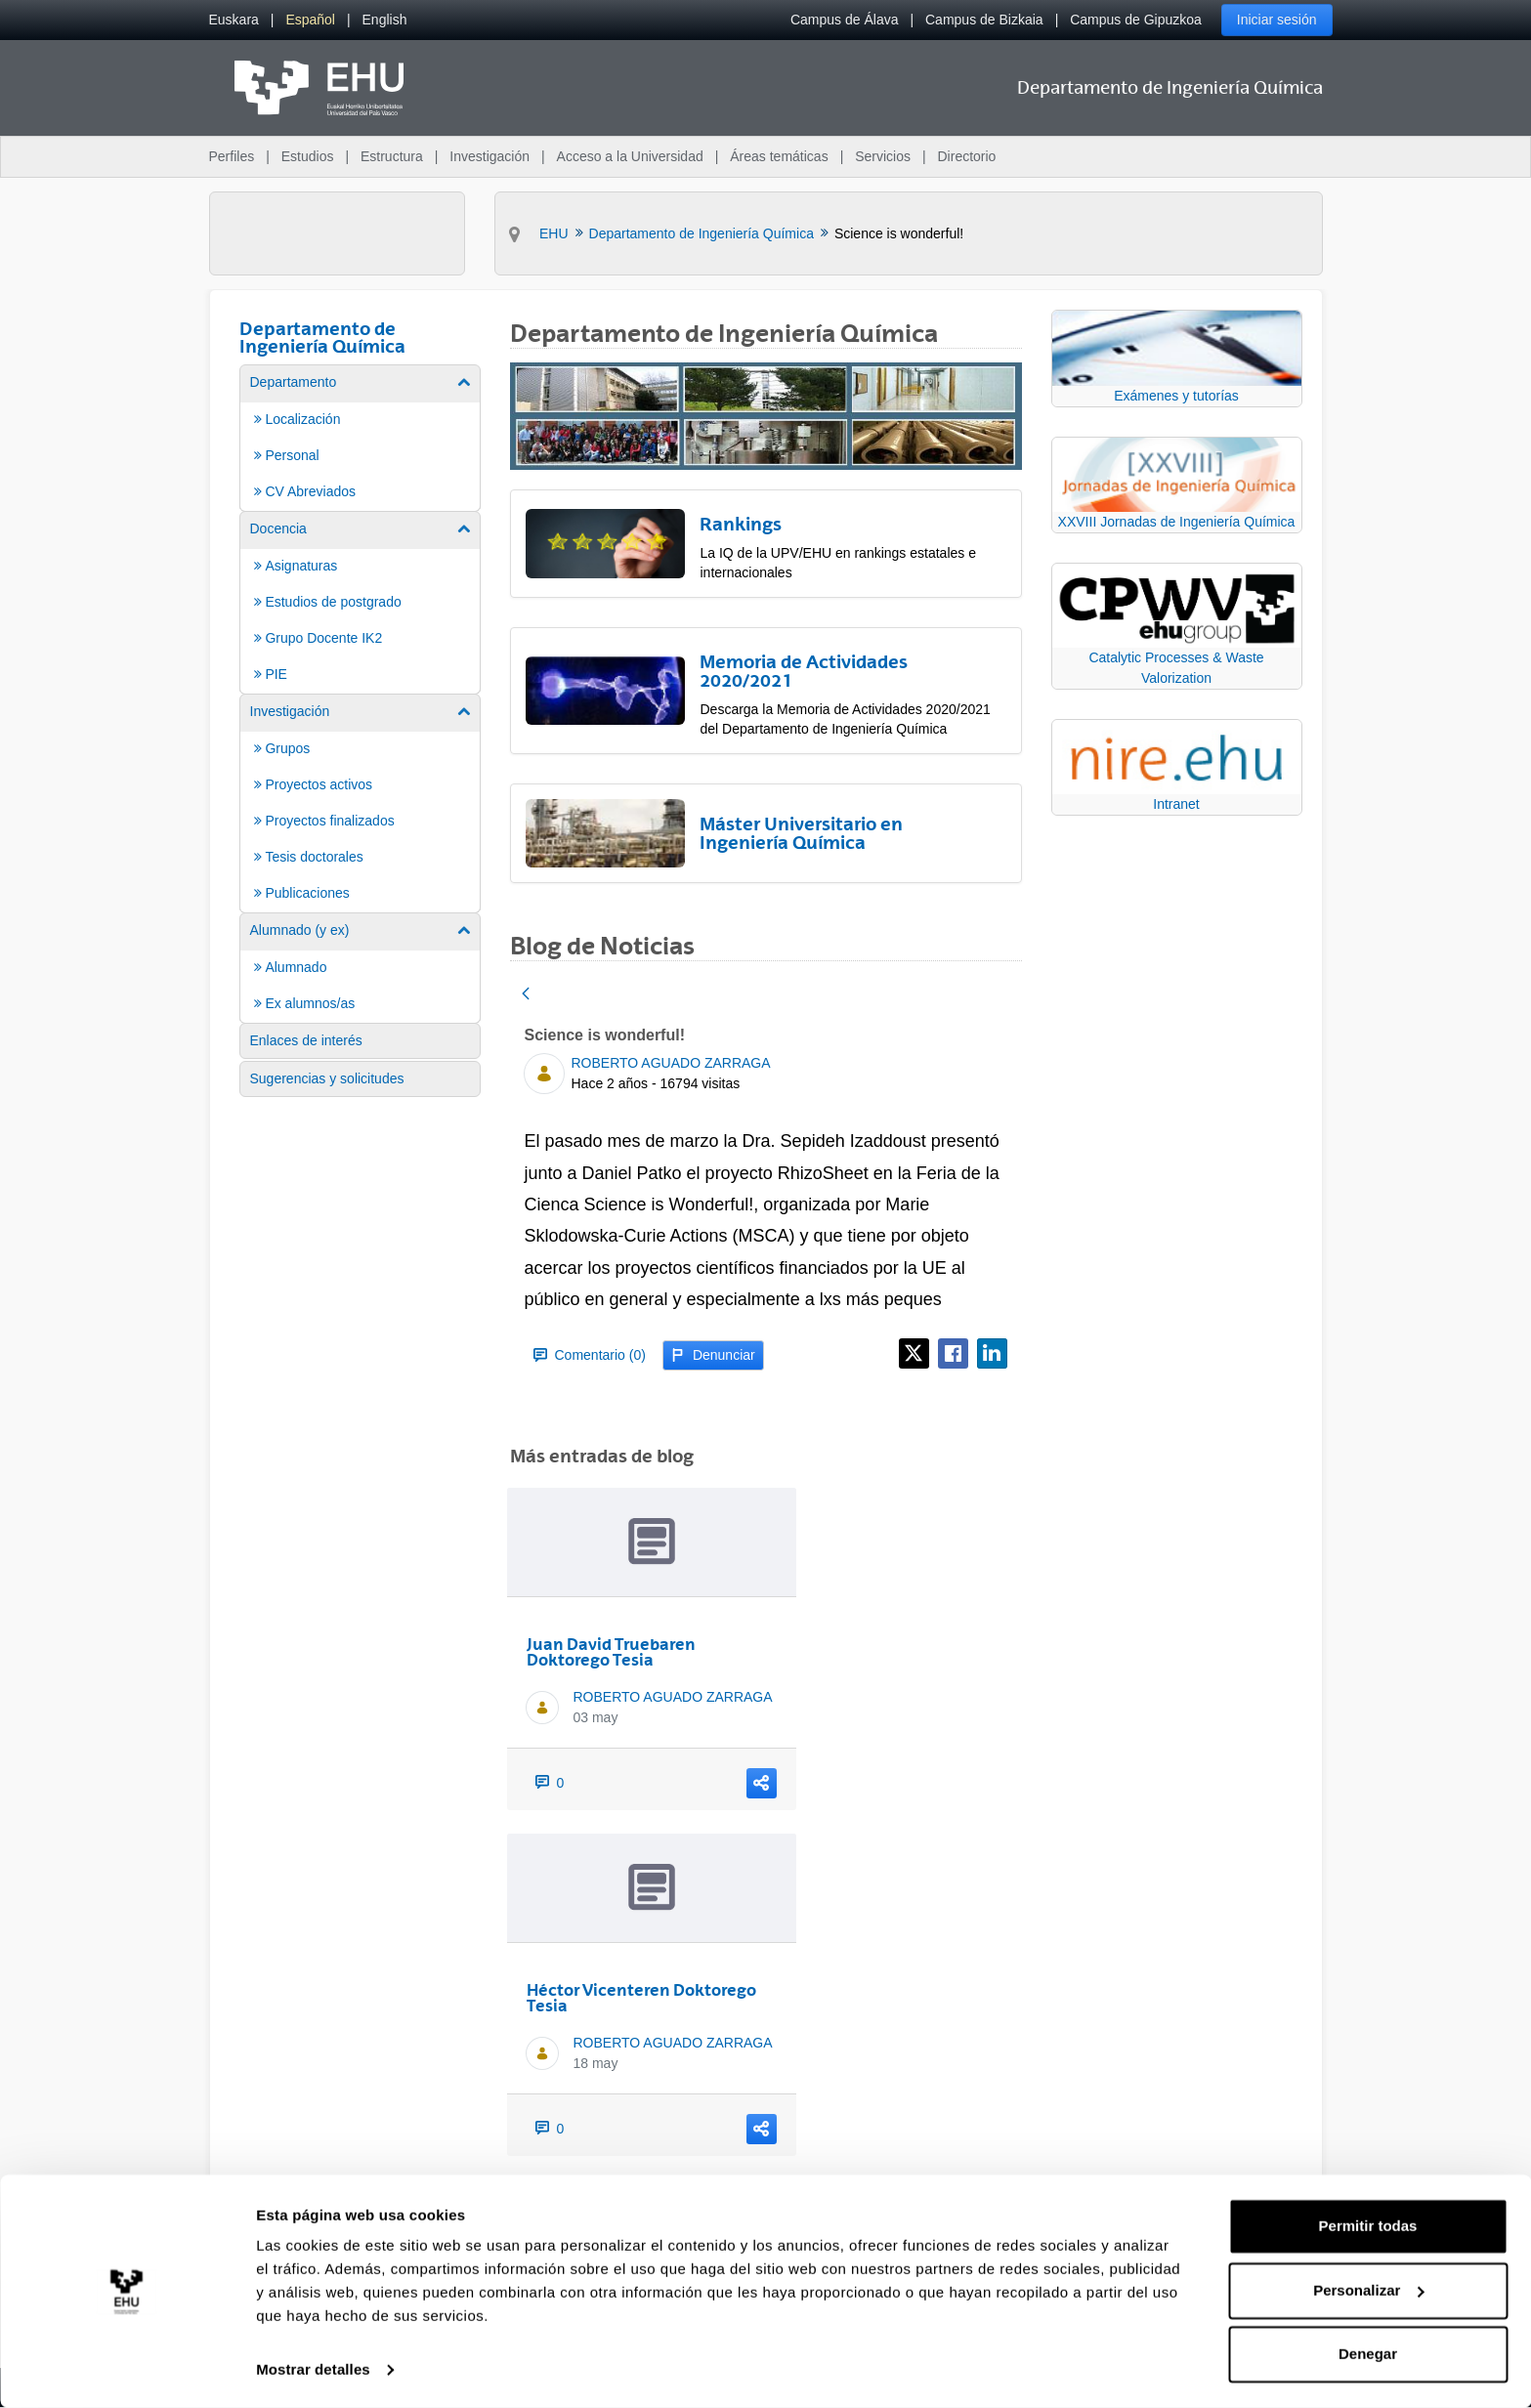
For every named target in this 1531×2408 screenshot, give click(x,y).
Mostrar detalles (313, 2369)
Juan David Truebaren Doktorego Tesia (611, 1651)
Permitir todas (1368, 2226)
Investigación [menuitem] (489, 156)
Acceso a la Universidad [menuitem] (630, 156)
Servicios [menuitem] (883, 156)
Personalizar (1368, 2289)
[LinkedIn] (992, 1353)
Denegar (1368, 2353)
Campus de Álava (844, 19)
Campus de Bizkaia (984, 19)
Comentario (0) (589, 1355)
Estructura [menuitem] (392, 156)
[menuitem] (234, 20)
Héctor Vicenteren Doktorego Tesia (641, 1997)
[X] (914, 1353)
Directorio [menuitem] (967, 156)
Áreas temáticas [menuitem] (779, 156)
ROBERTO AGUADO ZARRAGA (671, 1063)
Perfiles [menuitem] (232, 156)
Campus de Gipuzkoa (1136, 19)
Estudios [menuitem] (307, 156)
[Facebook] (953, 1353)
